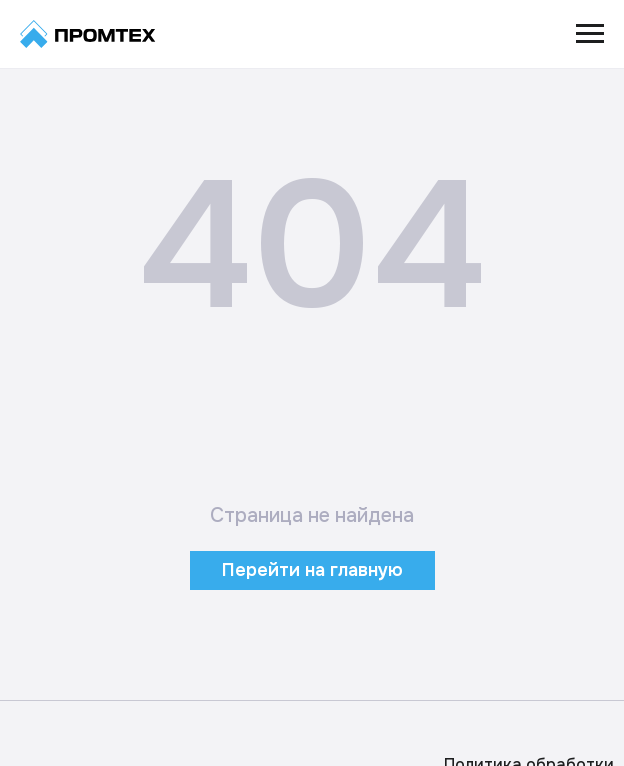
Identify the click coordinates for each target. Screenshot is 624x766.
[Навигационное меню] (590, 34)
